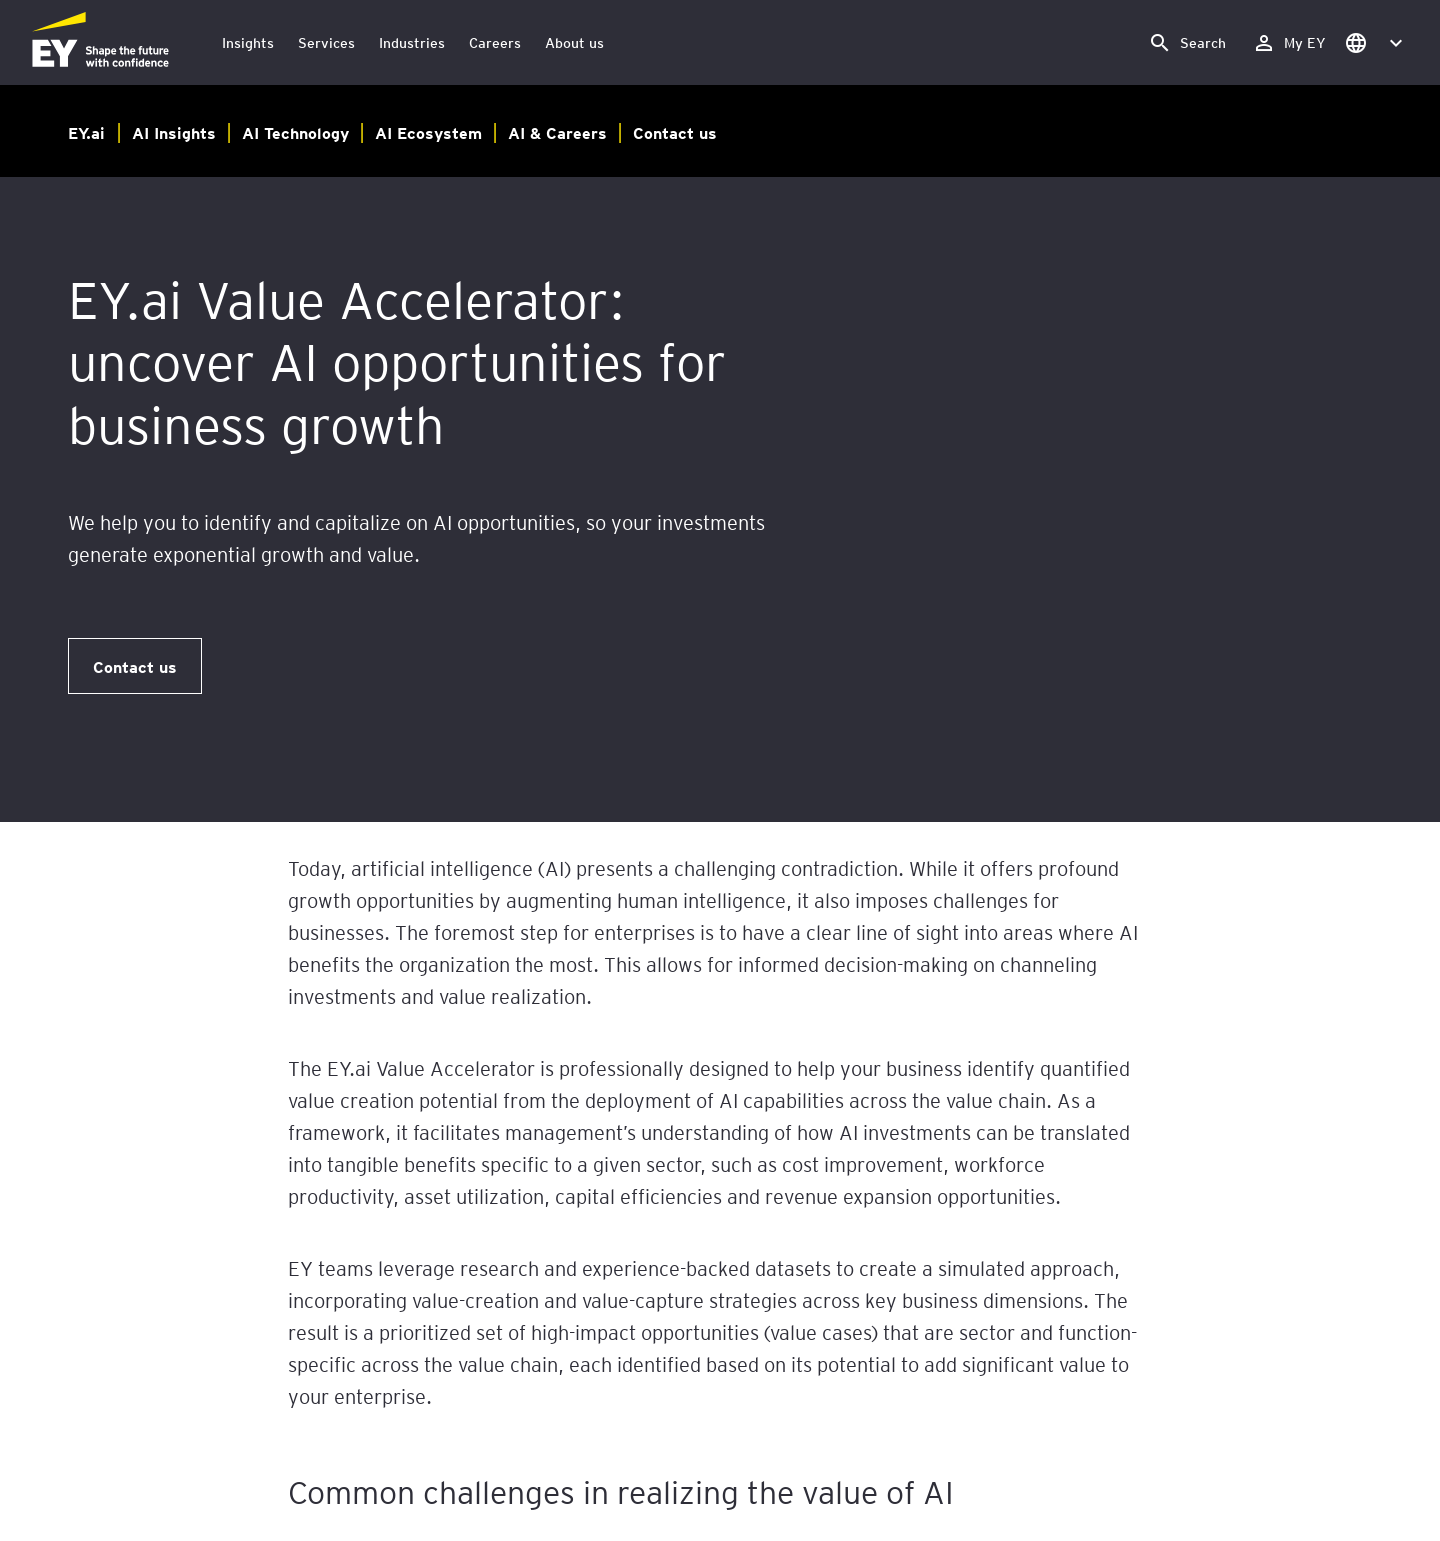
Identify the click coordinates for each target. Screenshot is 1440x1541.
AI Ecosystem (428, 132)
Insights (248, 42)
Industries (412, 42)
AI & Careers (557, 132)
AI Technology (295, 132)
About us (574, 42)
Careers (495, 42)
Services (326, 42)
